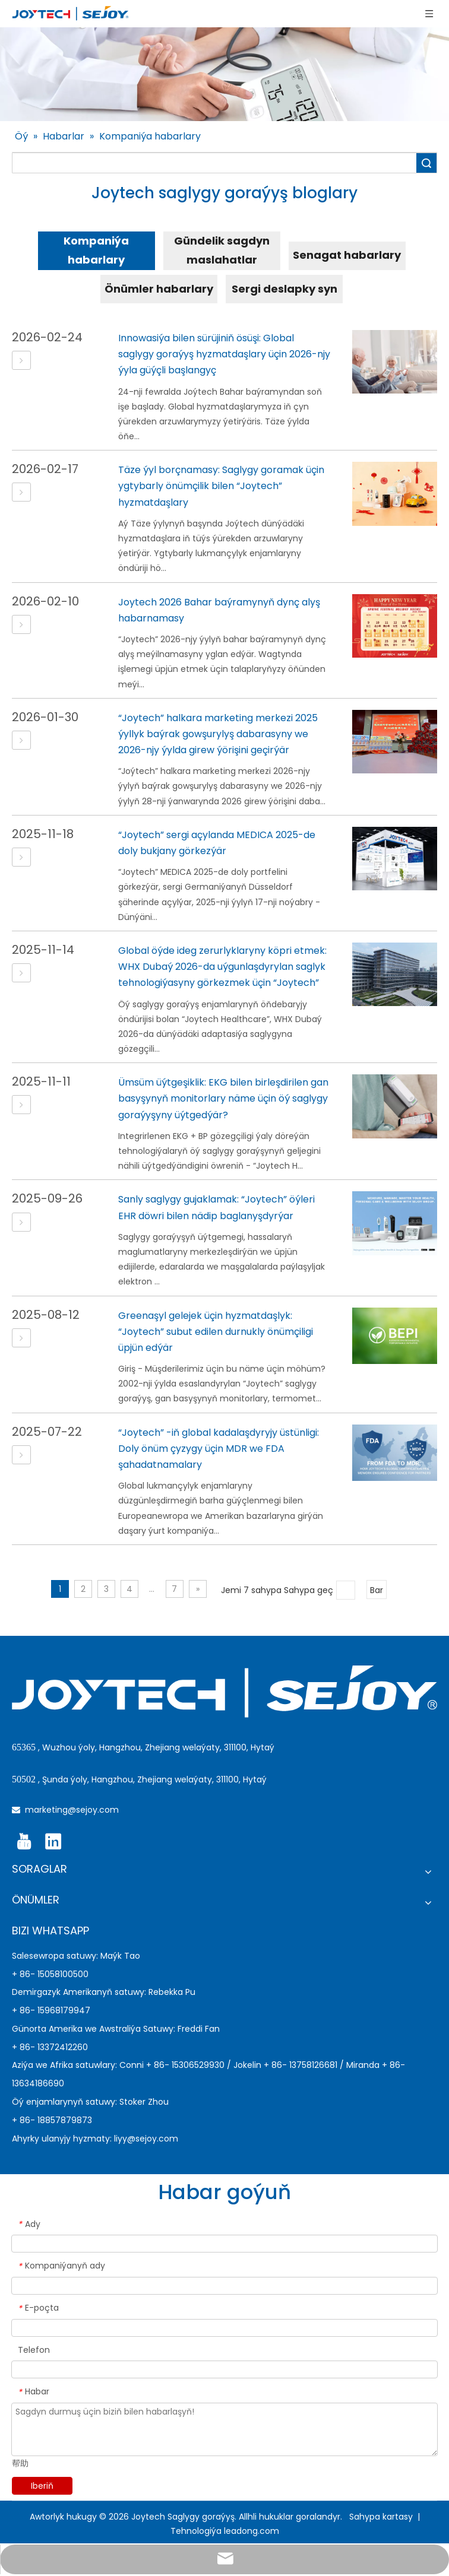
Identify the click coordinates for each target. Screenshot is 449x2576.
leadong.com (251, 2531)
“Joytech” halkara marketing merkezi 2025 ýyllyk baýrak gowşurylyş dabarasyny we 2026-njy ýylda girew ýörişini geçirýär (218, 734)
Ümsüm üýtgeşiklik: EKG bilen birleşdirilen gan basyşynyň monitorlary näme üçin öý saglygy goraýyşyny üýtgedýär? (223, 1098)
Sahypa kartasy (382, 2517)
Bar (376, 1590)
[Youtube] (24, 1842)
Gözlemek (426, 163)
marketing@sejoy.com (72, 1810)
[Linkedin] (53, 1842)
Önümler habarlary (159, 288)
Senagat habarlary (347, 255)
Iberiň (42, 2486)
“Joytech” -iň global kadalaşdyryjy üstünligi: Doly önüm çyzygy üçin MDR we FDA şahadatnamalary (218, 1448)
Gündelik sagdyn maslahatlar (222, 250)
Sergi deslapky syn (284, 288)
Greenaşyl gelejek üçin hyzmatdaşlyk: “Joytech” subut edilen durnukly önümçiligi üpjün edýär (215, 1331)
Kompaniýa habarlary (96, 250)
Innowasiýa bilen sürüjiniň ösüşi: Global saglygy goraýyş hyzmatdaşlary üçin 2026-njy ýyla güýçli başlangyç (224, 354)
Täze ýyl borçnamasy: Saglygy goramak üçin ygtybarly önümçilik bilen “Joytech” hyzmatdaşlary (221, 486)
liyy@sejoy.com (146, 2138)
